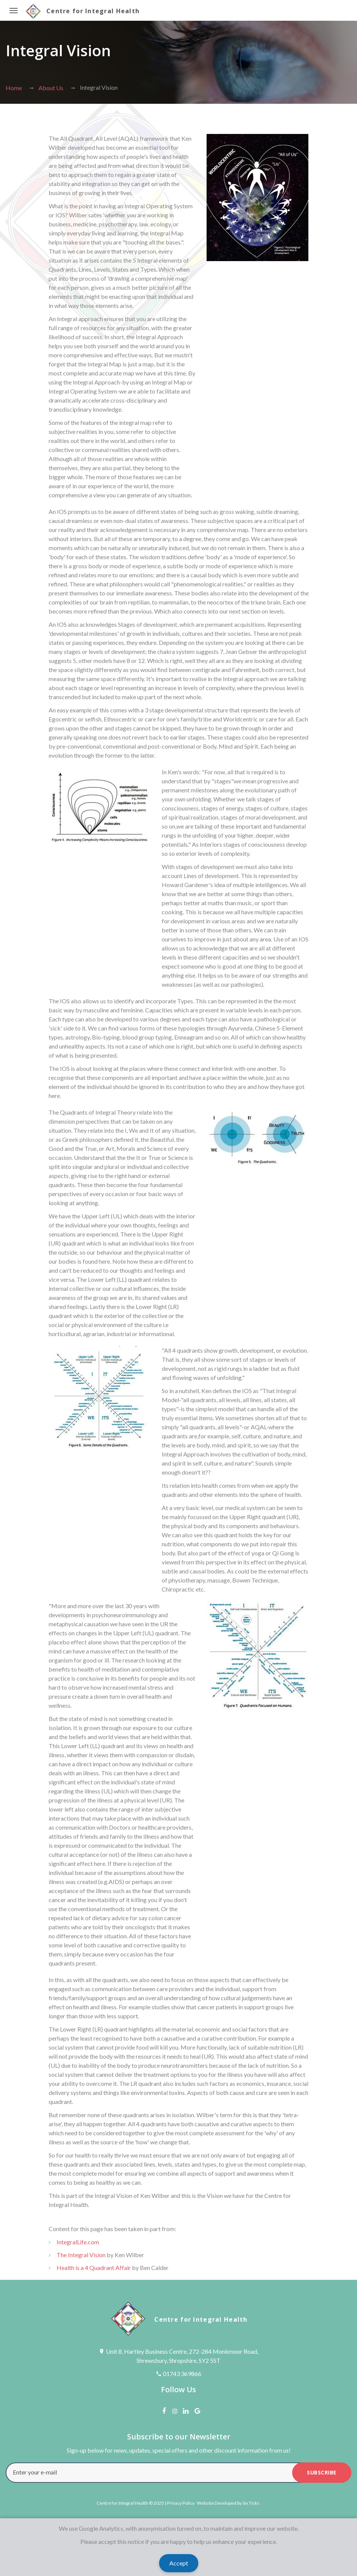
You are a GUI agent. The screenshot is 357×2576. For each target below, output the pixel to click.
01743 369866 (182, 2373)
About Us (50, 87)
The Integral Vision (81, 2254)
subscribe (322, 2472)
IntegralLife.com (78, 2241)
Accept (178, 2563)
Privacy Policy (181, 2503)
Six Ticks (250, 2503)
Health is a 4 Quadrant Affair (94, 2267)
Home (14, 87)
